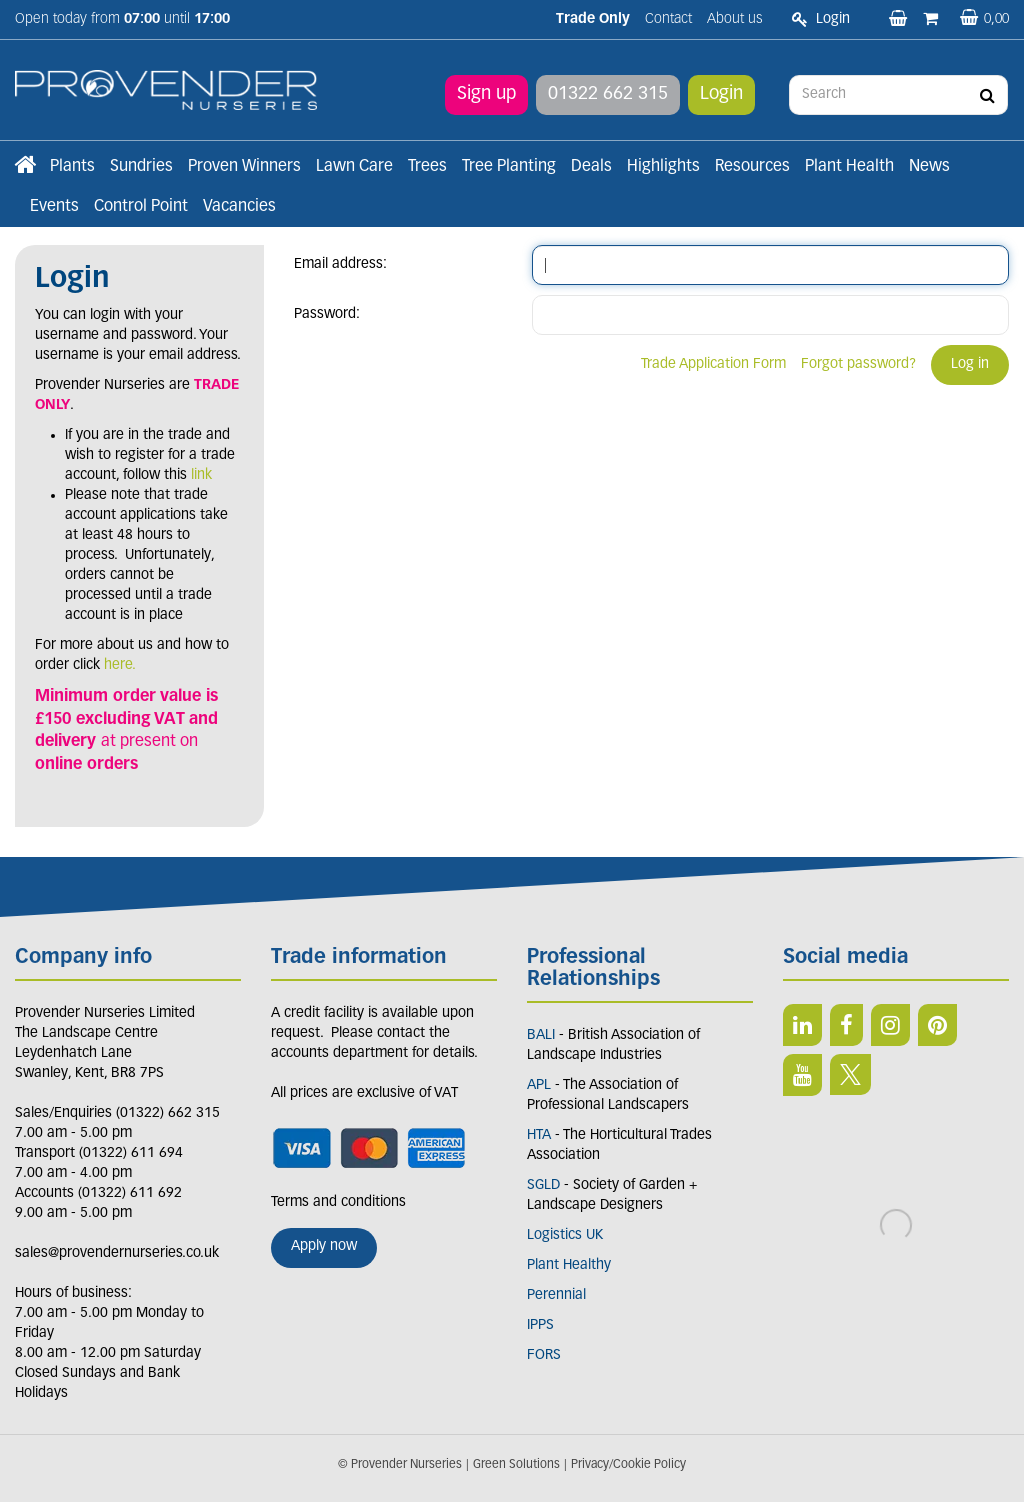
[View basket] (984, 19)
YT (802, 1075)
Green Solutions (516, 1465)
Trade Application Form (713, 364)
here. (120, 665)
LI (802, 1025)
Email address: (340, 264)
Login (721, 94)
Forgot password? (858, 364)
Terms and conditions (338, 1202)
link (201, 475)
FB (846, 1025)
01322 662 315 (608, 94)
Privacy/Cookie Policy (628, 1465)
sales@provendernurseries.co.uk (117, 1253)
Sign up (486, 94)
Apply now (324, 1246)
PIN (937, 1025)
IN (890, 1025)
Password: (327, 314)
